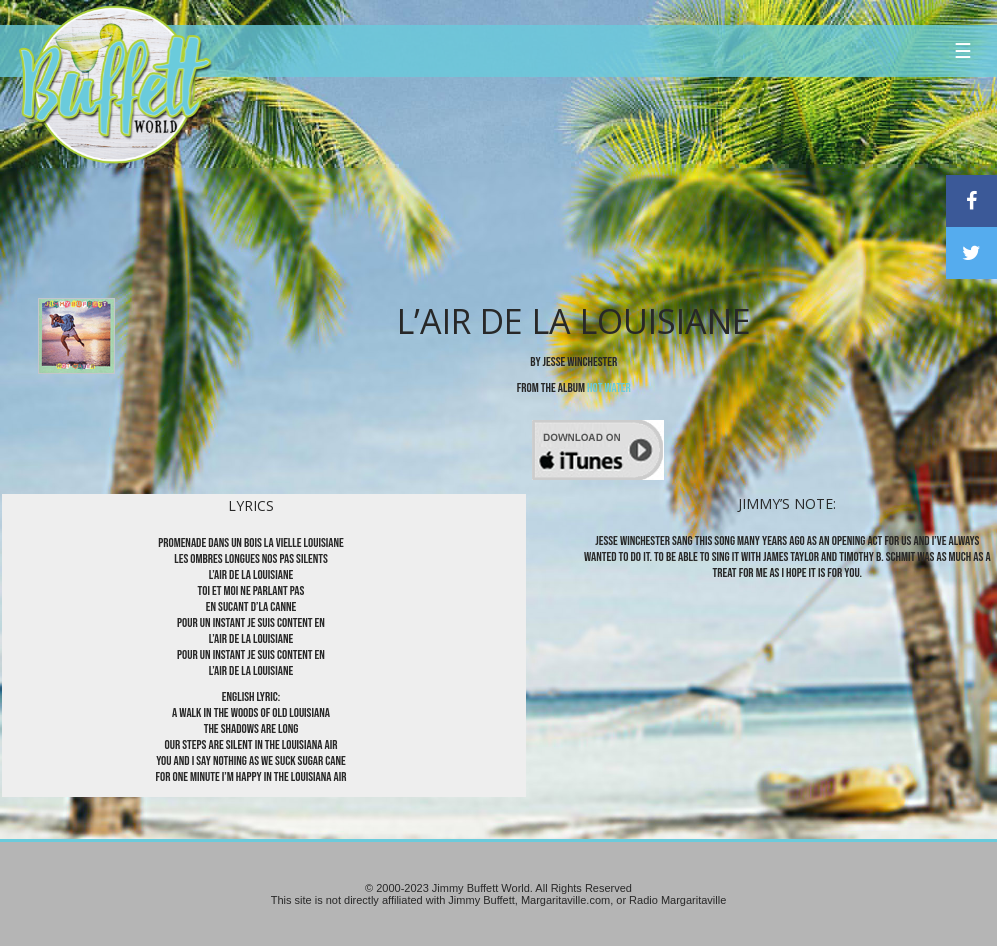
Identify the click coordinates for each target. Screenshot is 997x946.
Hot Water (609, 388)
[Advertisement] (598, 185)
